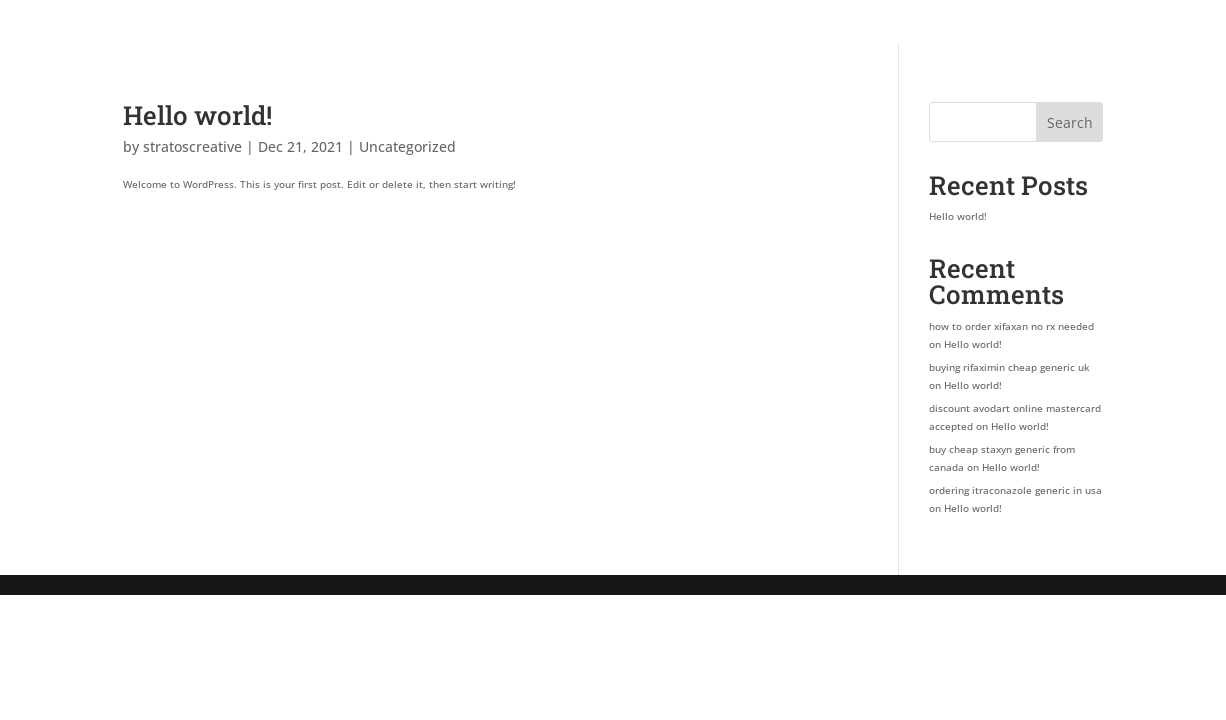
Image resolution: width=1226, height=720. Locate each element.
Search (1070, 122)
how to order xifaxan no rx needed (1011, 326)
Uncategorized (407, 146)
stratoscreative (192, 146)
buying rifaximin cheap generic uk (1009, 367)
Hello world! (197, 115)
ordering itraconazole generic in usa (1015, 490)
